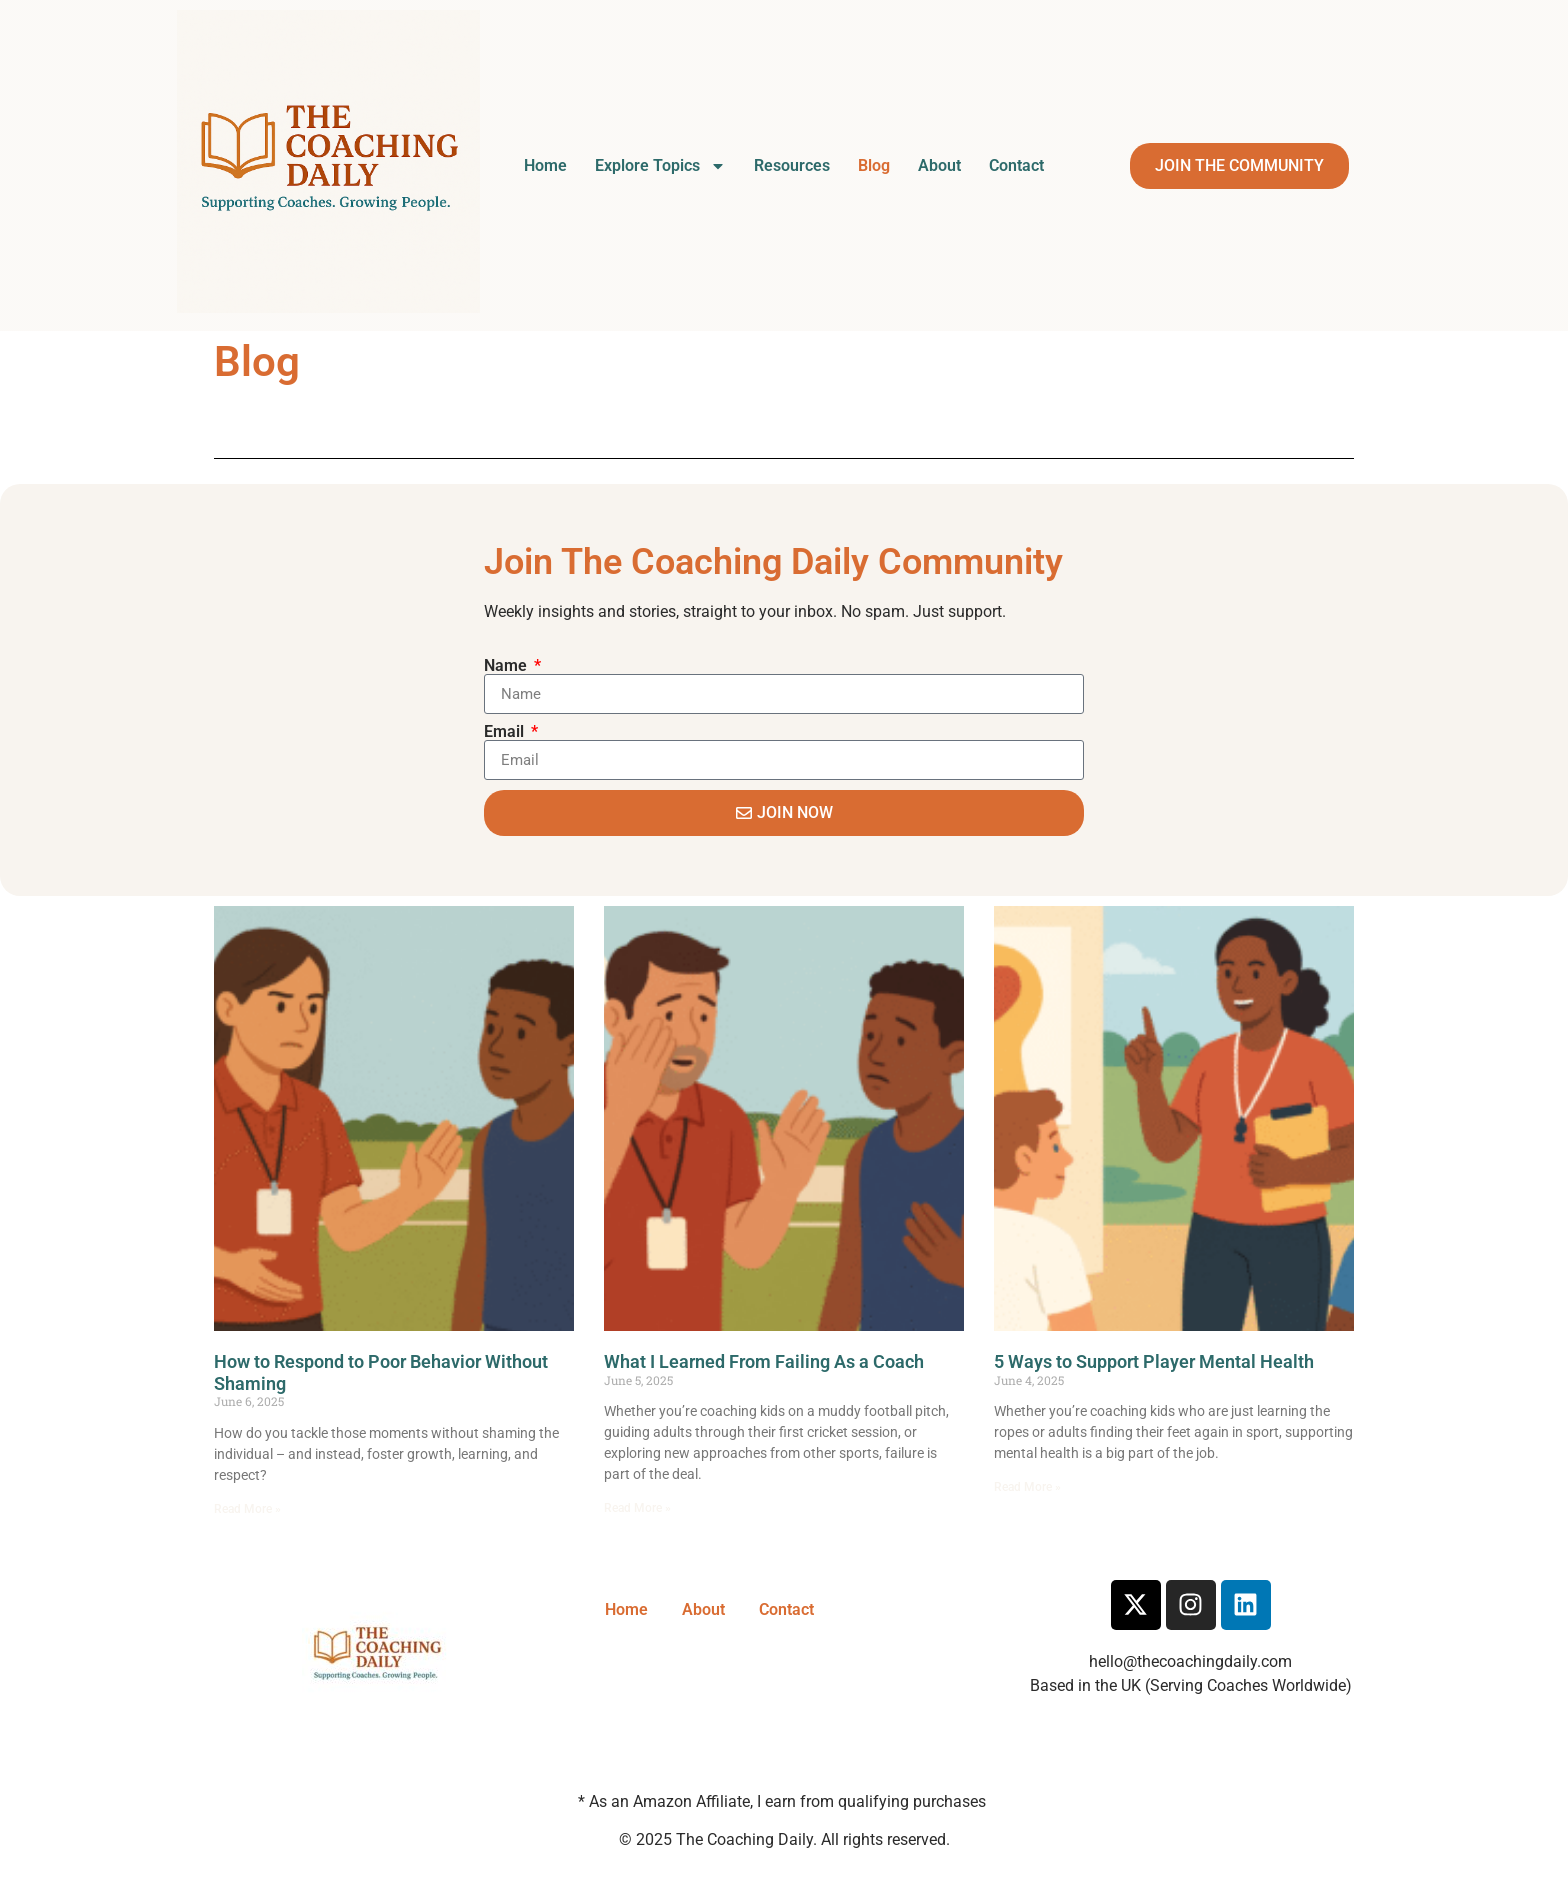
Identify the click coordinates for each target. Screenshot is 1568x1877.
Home (545, 165)
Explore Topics (660, 166)
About (939, 165)
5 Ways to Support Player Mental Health (1154, 1361)
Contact (1016, 165)
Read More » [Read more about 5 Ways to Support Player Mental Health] (1027, 1487)
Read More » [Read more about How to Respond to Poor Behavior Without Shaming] (247, 1509)
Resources (792, 165)
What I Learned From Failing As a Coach (764, 1361)
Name (507, 666)
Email (506, 732)
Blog (874, 165)
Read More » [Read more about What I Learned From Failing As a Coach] (637, 1508)
